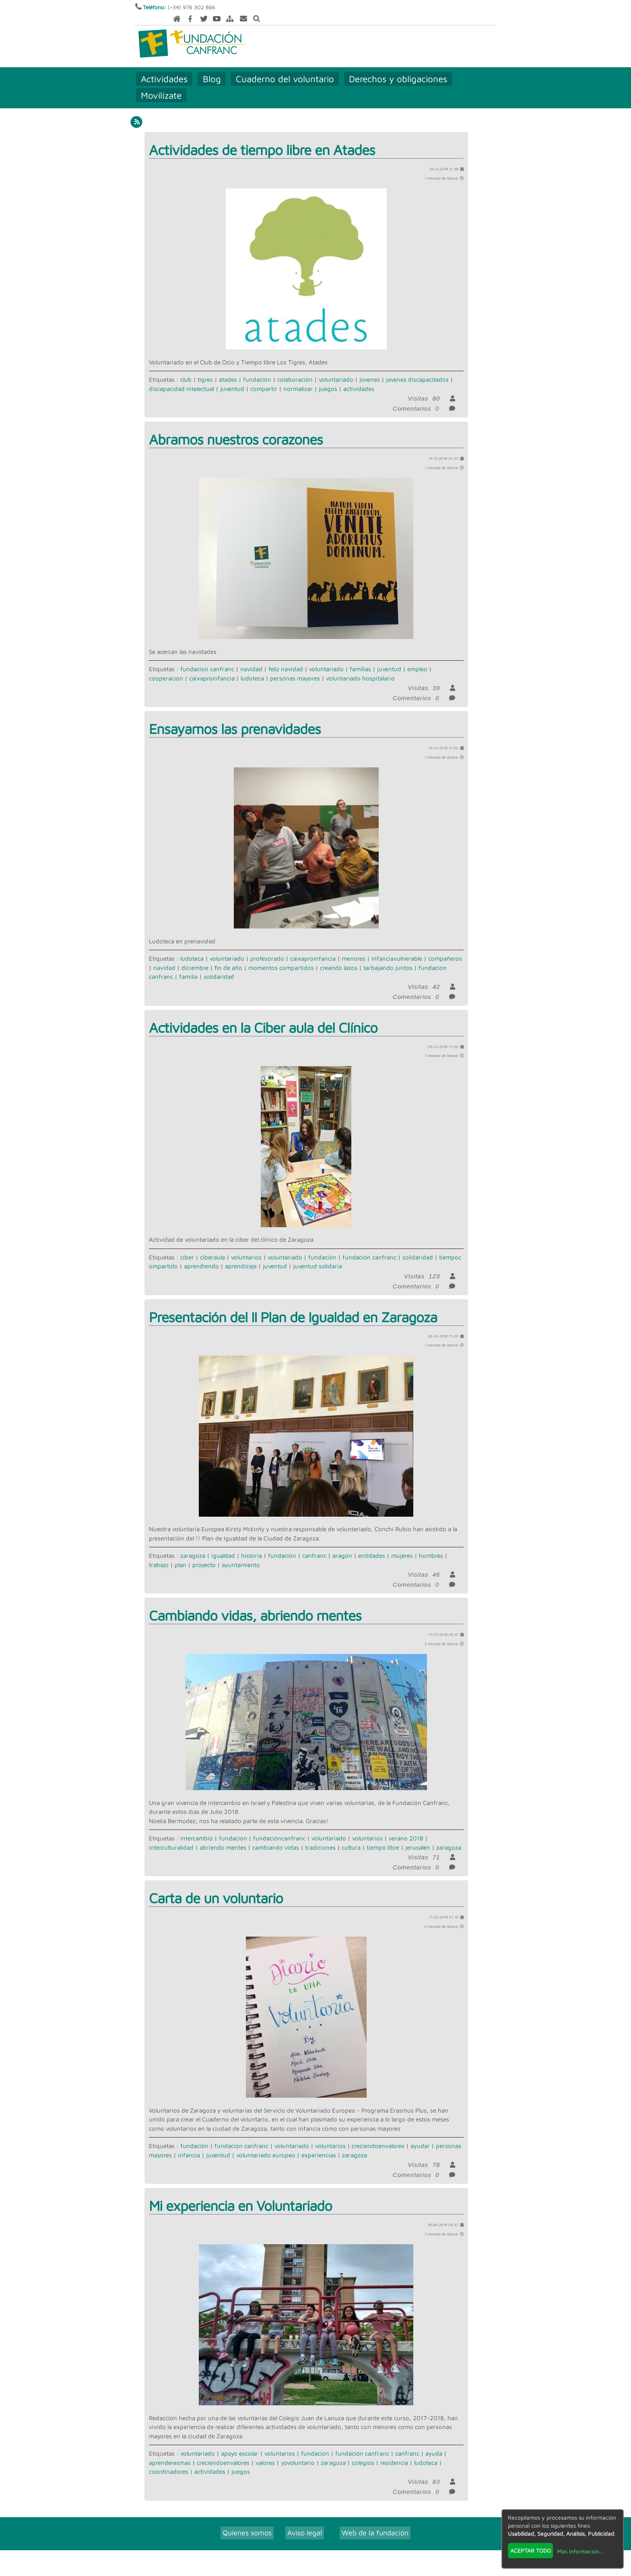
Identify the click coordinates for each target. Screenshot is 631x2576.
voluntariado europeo (265, 2144)
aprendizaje (241, 1255)
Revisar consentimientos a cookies (315, 2571)
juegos (328, 377)
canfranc (314, 1545)
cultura (351, 1836)
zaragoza (192, 1545)
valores (265, 2451)
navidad (251, 658)
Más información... (580, 2551)
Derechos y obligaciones (398, 67)
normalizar (298, 377)
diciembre (194, 956)
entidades (371, 1545)
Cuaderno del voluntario (285, 67)
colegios (363, 2451)
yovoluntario (298, 2451)
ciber (187, 1246)
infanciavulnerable (396, 948)
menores (353, 948)
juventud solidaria (317, 1255)
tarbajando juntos (387, 956)
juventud (232, 377)
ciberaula (212, 1246)
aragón (342, 1545)
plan (180, 1554)
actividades (358, 377)
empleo (417, 658)
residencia (394, 2451)
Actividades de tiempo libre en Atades (262, 139)
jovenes (369, 369)
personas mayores (295, 667)
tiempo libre (383, 1836)
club (186, 369)
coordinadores (168, 2461)
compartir (263, 377)
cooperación (166, 667)
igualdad (223, 1545)
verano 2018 (406, 1827)
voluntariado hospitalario (360, 667)
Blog (212, 67)
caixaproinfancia (212, 667)
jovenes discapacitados (417, 369)
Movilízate (161, 84)
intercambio (196, 1827)
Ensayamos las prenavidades (235, 718)
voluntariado (336, 369)
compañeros (445, 948)
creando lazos (338, 956)
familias (360, 658)
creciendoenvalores (378, 2135)
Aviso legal (304, 2522)
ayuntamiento (241, 1554)
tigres (205, 369)
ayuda (433, 2443)
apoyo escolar (239, 2443)
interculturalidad (171, 1836)
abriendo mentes (223, 1836)
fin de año (228, 956)
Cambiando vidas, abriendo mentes (255, 1604)
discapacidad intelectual (181, 377)
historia (251, 1545)
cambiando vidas (275, 1836)
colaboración (295, 369)
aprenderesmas (170, 2451)
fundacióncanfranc (279, 1827)
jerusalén (417, 1836)
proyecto (204, 1554)
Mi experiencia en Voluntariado (240, 2195)
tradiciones (320, 1836)
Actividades (164, 67)
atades (228, 369)
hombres (431, 1545)
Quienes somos (247, 2522)
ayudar (420, 2135)
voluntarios (246, 1246)
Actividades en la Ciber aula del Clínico (263, 1016)
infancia (189, 2144)
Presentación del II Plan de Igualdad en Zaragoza (293, 1306)
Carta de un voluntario (216, 1887)
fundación (257, 369)
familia (188, 966)
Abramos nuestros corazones (236, 428)
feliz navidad (285, 658)
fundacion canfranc (207, 658)
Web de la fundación (375, 2522)
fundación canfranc (369, 1246)
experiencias (318, 2144)
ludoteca (252, 667)
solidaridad (219, 966)
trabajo (159, 1554)
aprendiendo (201, 1255)
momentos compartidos (281, 956)
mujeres (402, 1545)
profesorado (267, 948)
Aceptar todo (530, 2550)
